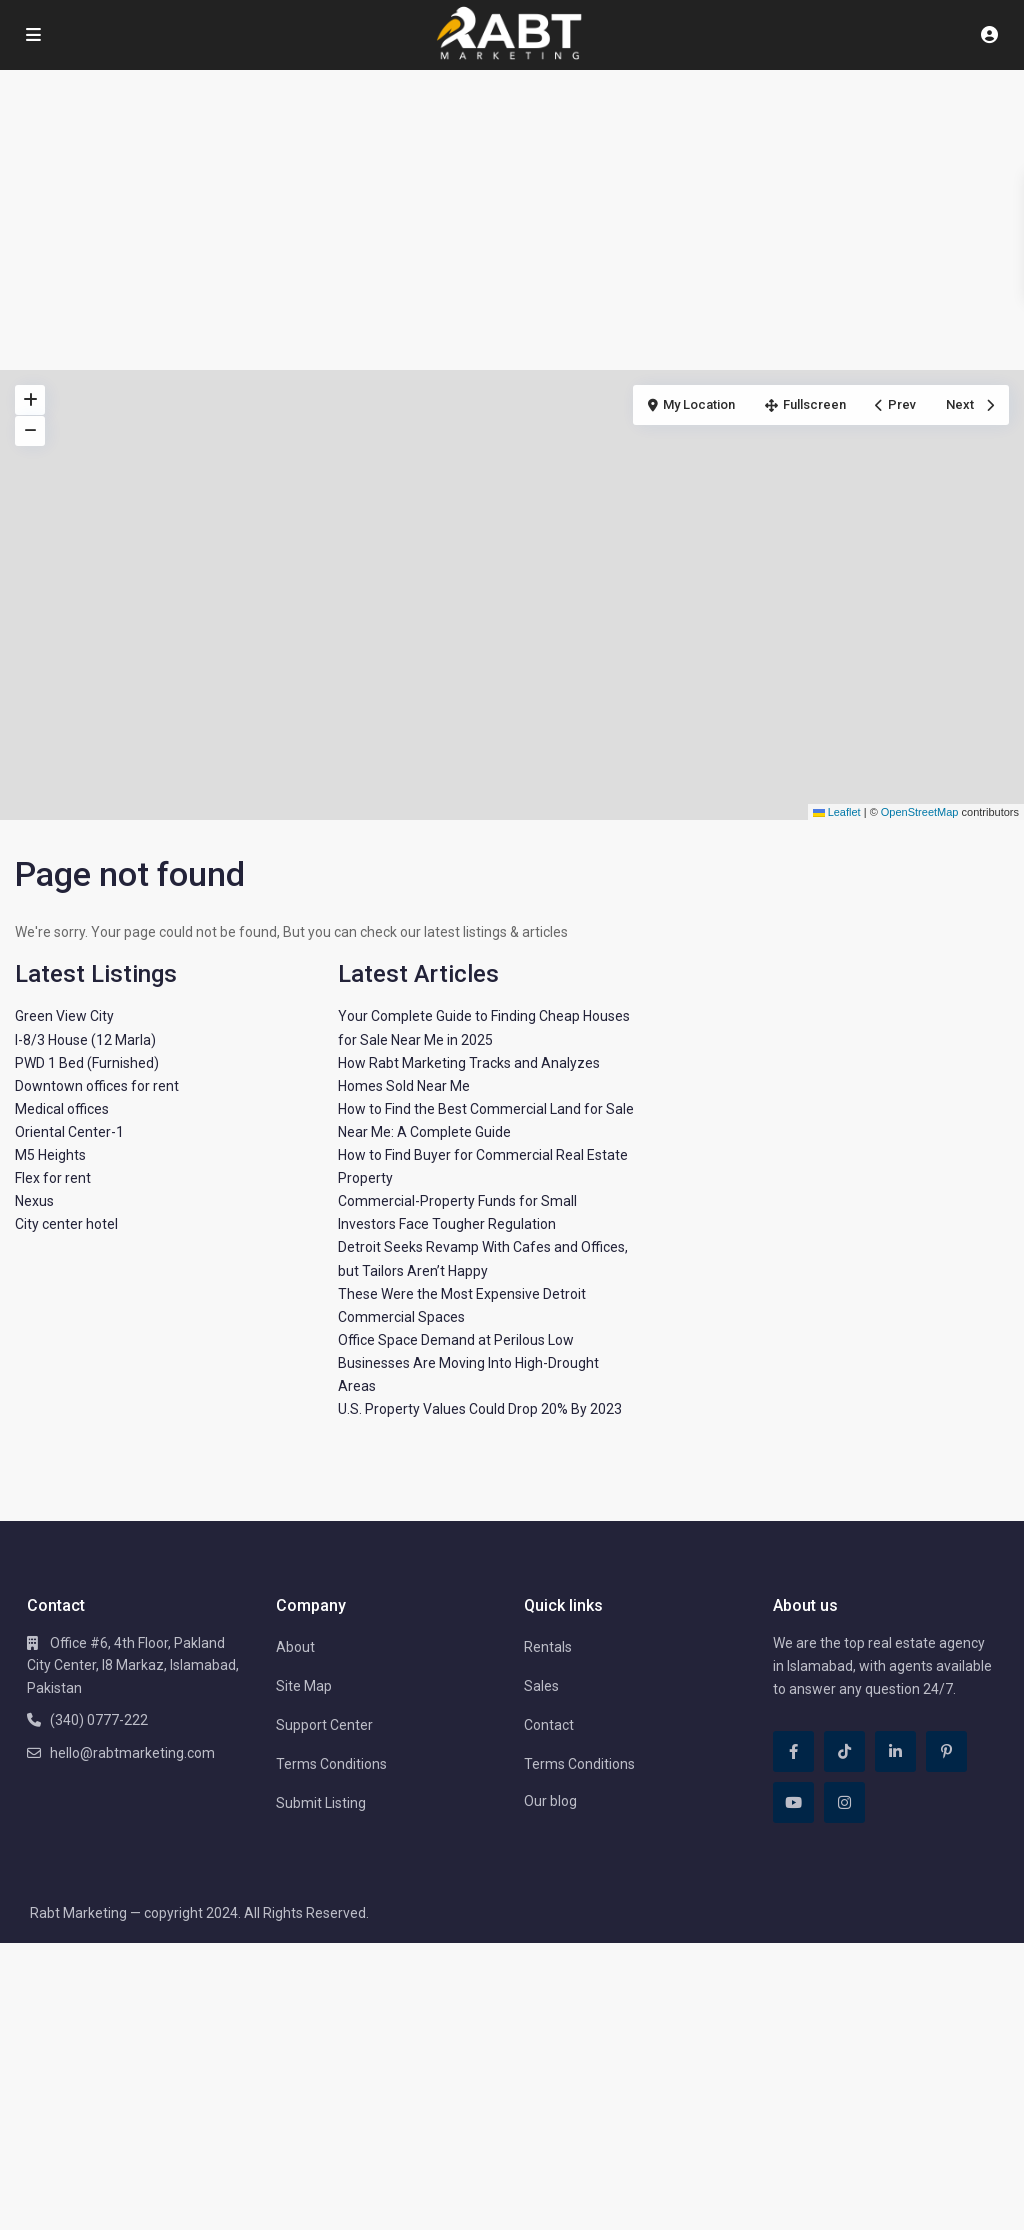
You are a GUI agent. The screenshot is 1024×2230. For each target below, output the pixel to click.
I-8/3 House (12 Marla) (85, 1040)
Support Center (324, 1725)
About (295, 1647)
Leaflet (837, 812)
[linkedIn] (895, 1751)
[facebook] (793, 1751)
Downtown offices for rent (97, 1086)
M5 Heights (50, 1155)
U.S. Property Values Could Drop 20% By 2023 (480, 1409)
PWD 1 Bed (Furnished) (87, 1063)
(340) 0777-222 (99, 1720)
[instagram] (844, 1802)
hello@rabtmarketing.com (132, 1753)
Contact (549, 1725)
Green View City (64, 1016)
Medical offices (62, 1109)
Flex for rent (53, 1178)
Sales (541, 1686)
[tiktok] (844, 1751)
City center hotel (66, 1224)
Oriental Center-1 (69, 1132)
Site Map (304, 1686)
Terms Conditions (331, 1764)
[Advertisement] (512, 220)
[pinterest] (946, 1751)
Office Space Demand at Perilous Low (456, 1340)
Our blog (550, 1801)
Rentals (548, 1647)
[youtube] (793, 1802)
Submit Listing (321, 1803)
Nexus (34, 1201)
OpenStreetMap (920, 812)
